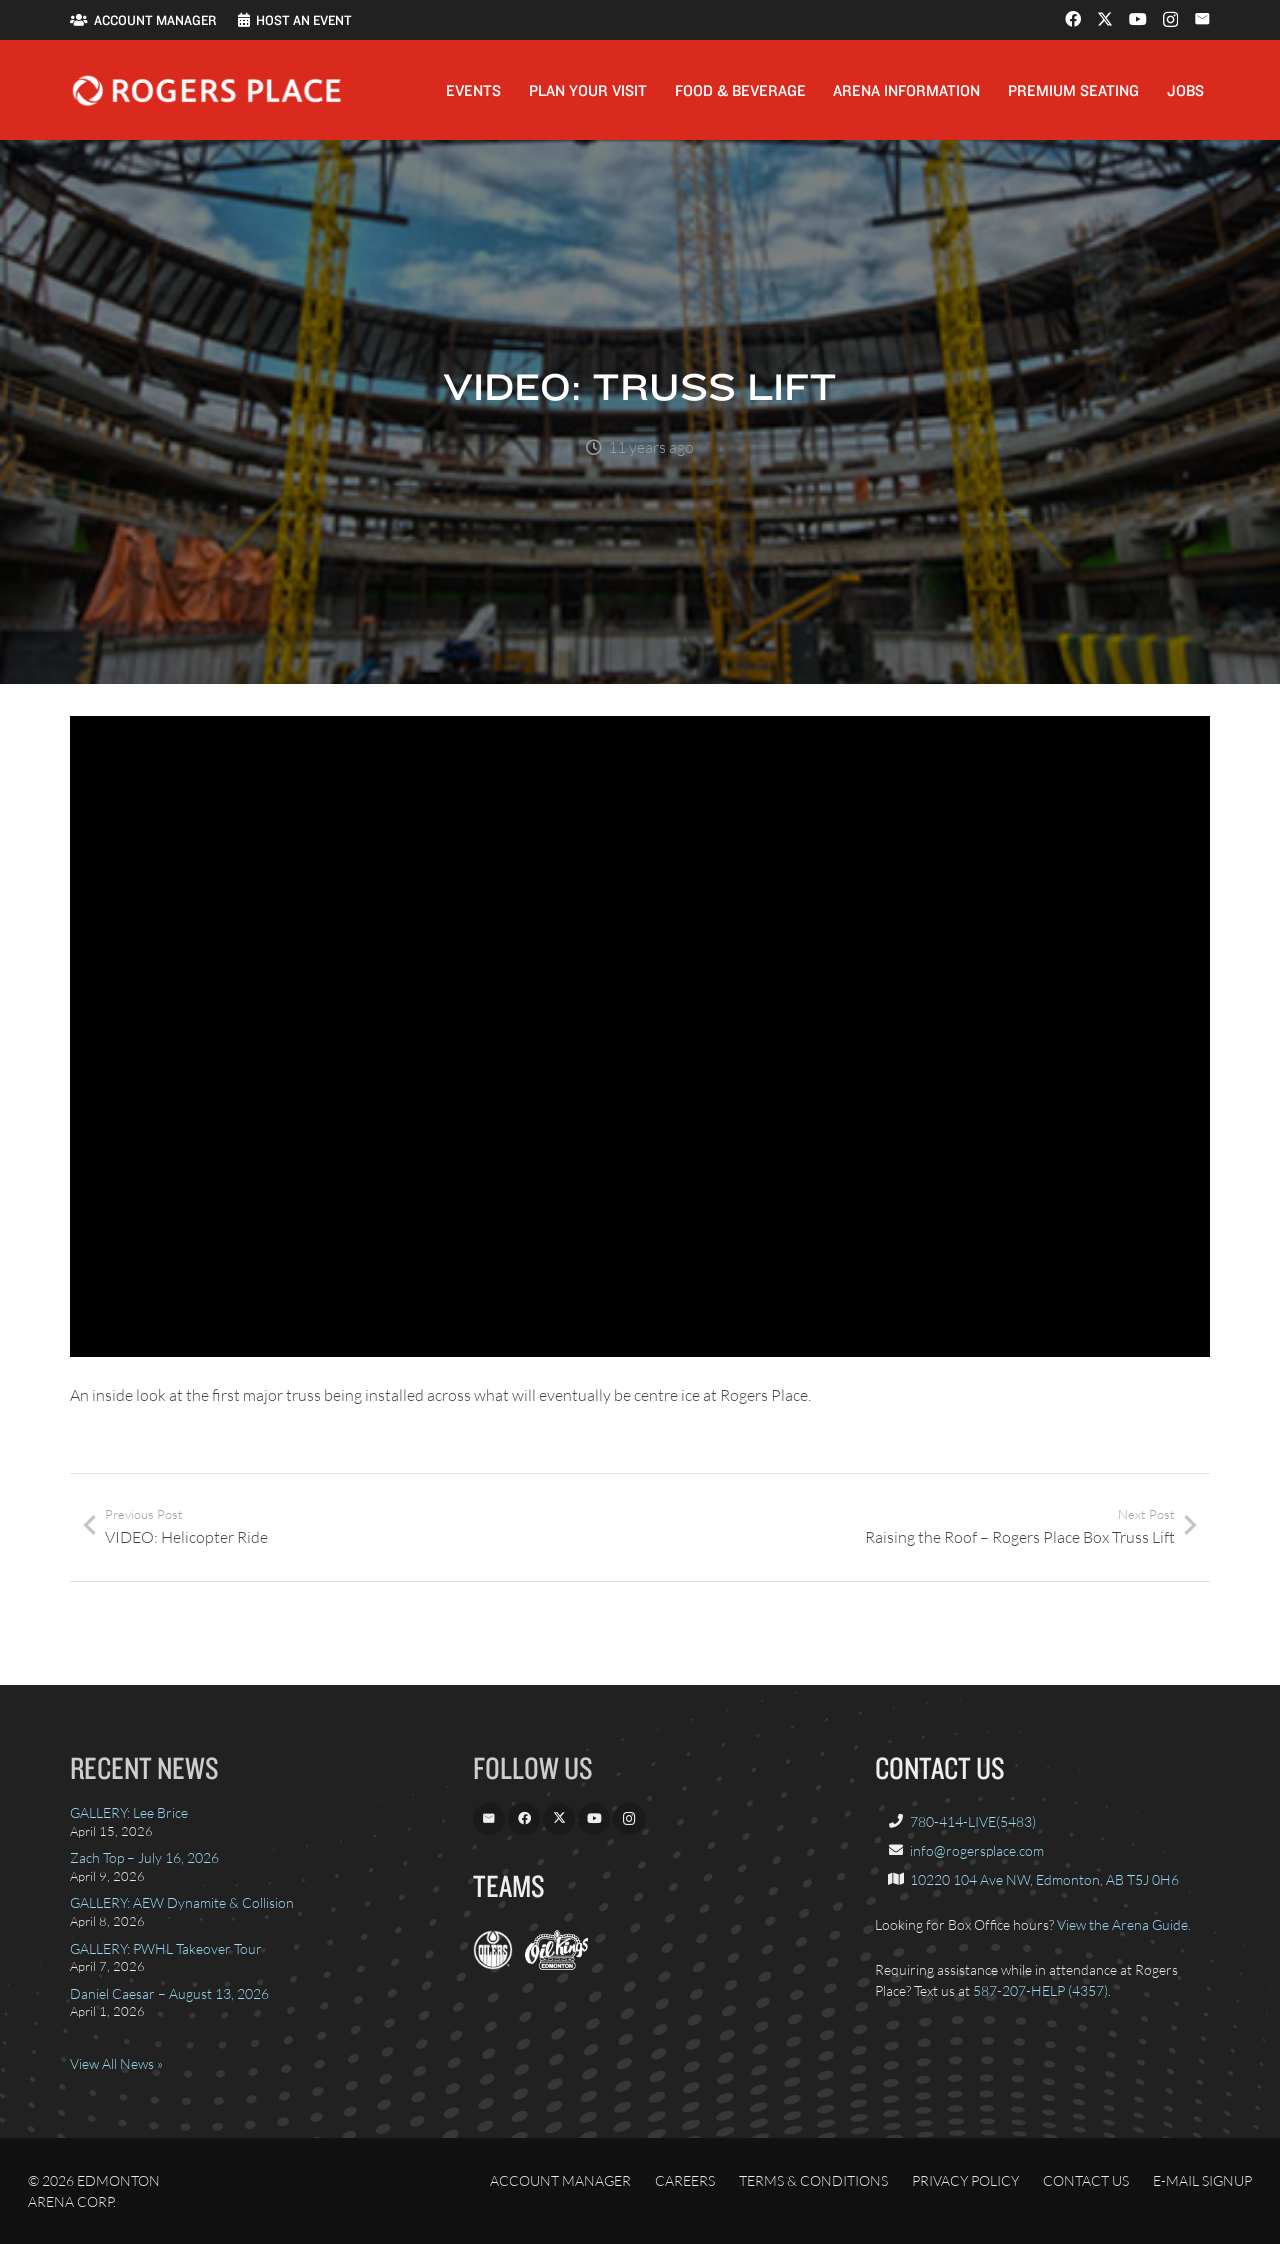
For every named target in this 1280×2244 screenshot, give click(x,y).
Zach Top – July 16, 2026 (144, 1857)
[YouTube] (1138, 19)
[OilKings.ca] (556, 1964)
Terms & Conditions (813, 2180)
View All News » (116, 2063)
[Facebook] (1073, 19)
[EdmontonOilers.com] (493, 1964)
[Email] (1202, 19)
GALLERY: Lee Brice (129, 1812)
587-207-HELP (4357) (1040, 1990)
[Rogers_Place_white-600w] (206, 90)
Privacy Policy (965, 2180)
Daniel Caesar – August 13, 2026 (169, 1993)
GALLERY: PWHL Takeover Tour (166, 1948)
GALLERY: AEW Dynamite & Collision (182, 1902)
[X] (1105, 19)
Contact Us (1086, 2180)
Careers (685, 2180)
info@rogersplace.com (977, 1850)
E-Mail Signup (1202, 2180)
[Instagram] (1170, 20)
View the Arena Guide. (1124, 1924)
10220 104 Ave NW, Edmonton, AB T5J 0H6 (1044, 1879)
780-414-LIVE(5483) (973, 1821)
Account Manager (560, 2180)
